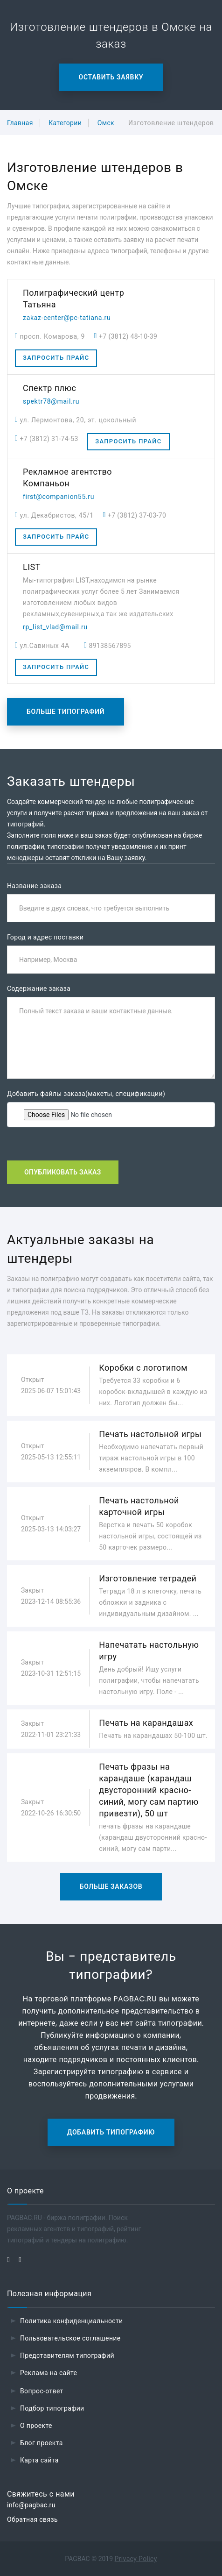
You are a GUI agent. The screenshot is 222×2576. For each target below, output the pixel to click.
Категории (65, 123)
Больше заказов (111, 1886)
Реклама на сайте (48, 2373)
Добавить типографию (111, 2132)
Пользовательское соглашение (70, 2338)
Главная (20, 123)
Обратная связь (32, 2519)
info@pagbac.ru (31, 2505)
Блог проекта (41, 2443)
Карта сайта (39, 2460)
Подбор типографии (52, 2408)
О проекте (36, 2425)
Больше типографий (65, 711)
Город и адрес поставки (45, 937)
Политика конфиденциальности (71, 2321)
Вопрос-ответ (41, 2391)
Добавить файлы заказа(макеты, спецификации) (86, 1093)
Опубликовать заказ (62, 1172)
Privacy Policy (136, 2558)
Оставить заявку (111, 77)
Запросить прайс (56, 357)
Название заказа (34, 886)
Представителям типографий (67, 2355)
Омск (105, 123)
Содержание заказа (38, 988)
